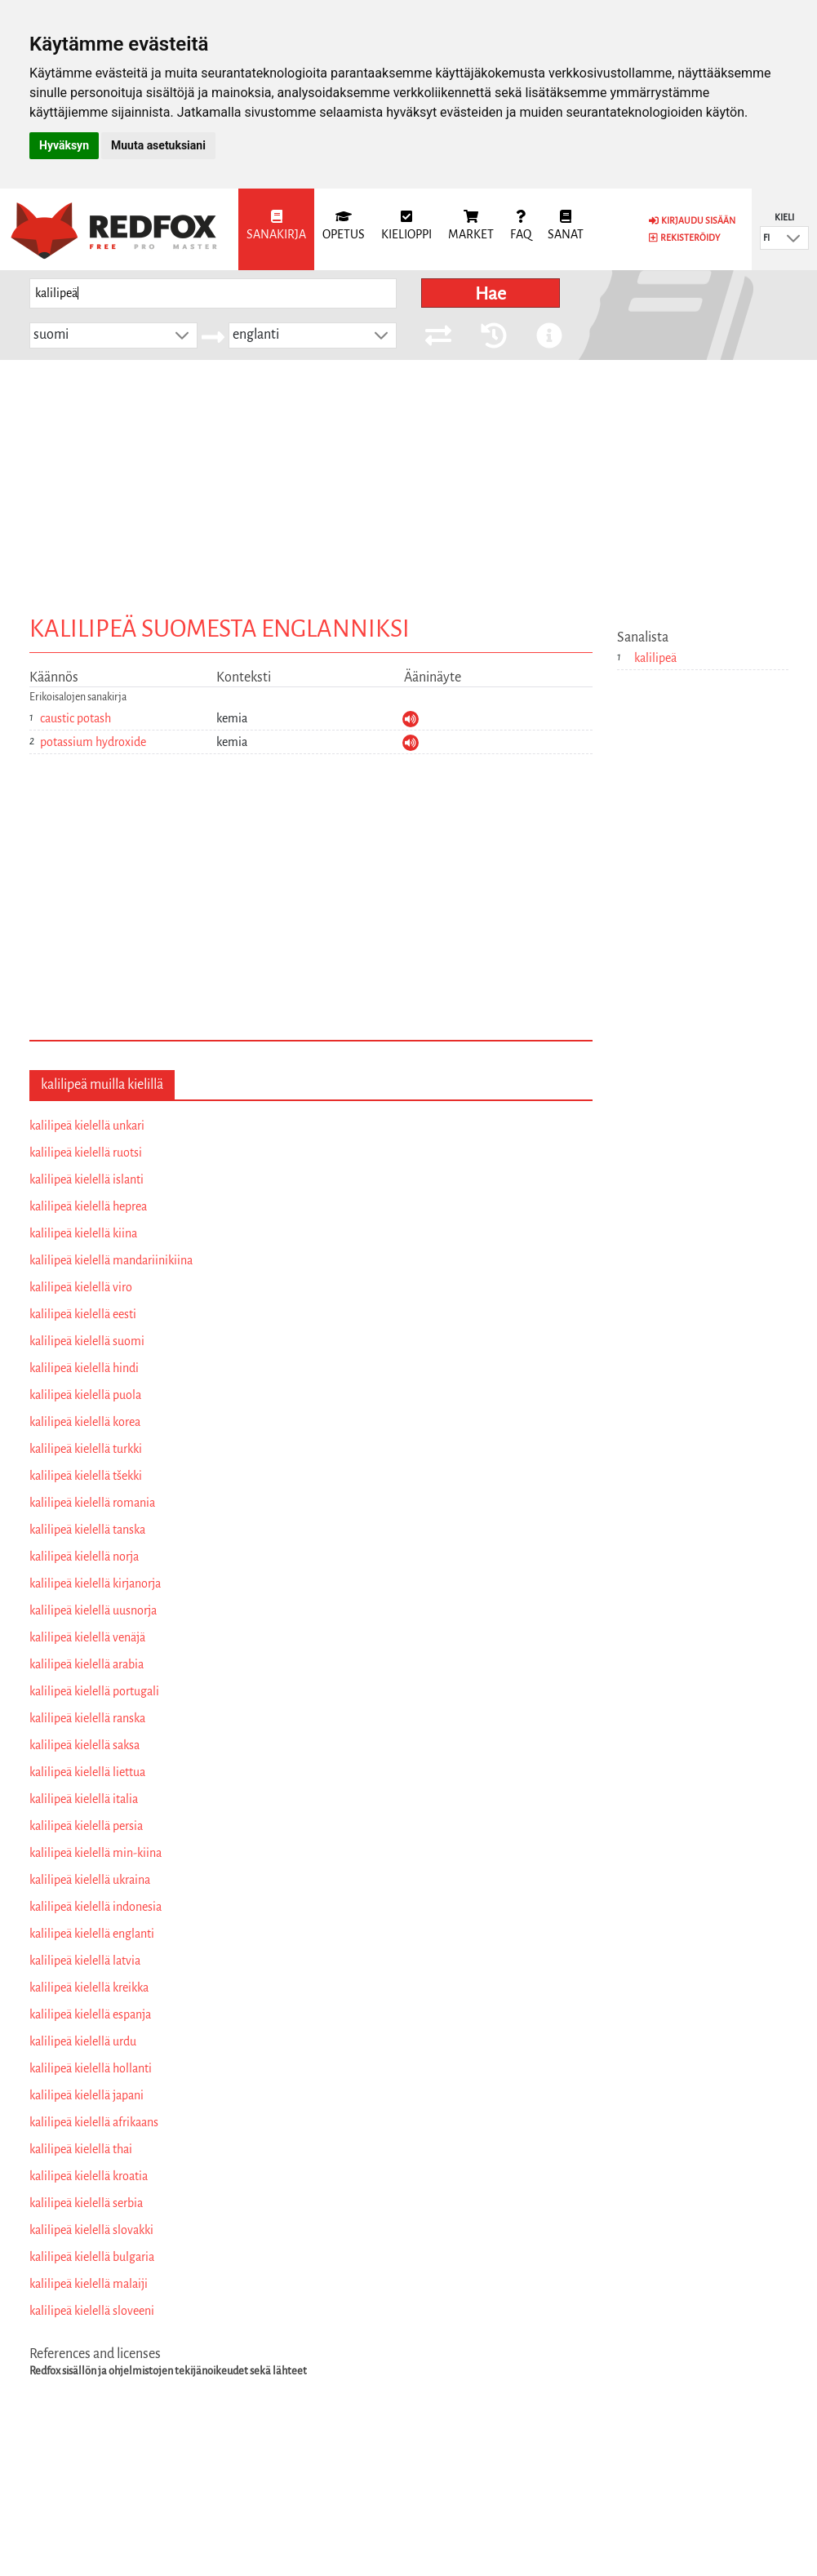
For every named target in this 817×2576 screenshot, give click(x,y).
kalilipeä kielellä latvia (84, 1960)
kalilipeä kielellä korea (84, 1421)
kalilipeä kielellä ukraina (89, 1879)
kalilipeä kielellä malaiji (88, 2283)
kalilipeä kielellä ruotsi (85, 1152)
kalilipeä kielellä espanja (90, 2014)
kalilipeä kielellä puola (85, 1394)
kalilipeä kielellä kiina (83, 1233)
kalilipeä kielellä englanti (91, 1933)
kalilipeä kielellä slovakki (91, 2229)
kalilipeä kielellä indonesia (95, 1906)
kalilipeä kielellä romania (92, 1502)
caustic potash (75, 718)
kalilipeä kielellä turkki (85, 1448)
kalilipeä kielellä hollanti (90, 2068)
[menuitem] (276, 229)
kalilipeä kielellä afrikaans (93, 2122)
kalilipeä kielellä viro (80, 1287)
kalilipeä (655, 657)
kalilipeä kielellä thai (80, 2149)
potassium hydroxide (93, 741)
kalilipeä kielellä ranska (87, 1718)
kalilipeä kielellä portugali (94, 1691)
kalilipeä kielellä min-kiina (95, 1852)
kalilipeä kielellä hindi (84, 1368)
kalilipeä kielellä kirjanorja (95, 1583)
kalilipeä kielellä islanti (86, 1179)
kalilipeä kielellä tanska (87, 1529)
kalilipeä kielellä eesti (82, 1314)
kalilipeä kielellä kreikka (89, 1987)
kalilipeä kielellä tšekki (85, 1475)
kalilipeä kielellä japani (86, 2095)
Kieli (784, 217)
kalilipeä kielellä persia (86, 1825)
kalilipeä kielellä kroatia (88, 2176)
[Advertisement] (408, 482)
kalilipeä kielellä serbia (86, 2203)
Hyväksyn (64, 145)
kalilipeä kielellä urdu (82, 2041)
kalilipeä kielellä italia (83, 1798)
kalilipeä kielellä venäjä (87, 1637)
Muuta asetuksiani (158, 145)
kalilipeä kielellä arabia (86, 1664)
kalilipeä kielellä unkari (86, 1125)
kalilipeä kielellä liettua (87, 1772)
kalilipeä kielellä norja (84, 1556)
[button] (793, 238)
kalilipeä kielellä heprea (88, 1206)
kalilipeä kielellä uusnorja (93, 1610)
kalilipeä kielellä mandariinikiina (111, 1260)
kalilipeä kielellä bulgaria (91, 2256)
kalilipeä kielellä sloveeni (91, 2310)
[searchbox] (213, 293)
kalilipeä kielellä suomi (86, 1341)
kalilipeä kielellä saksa (84, 1745)
